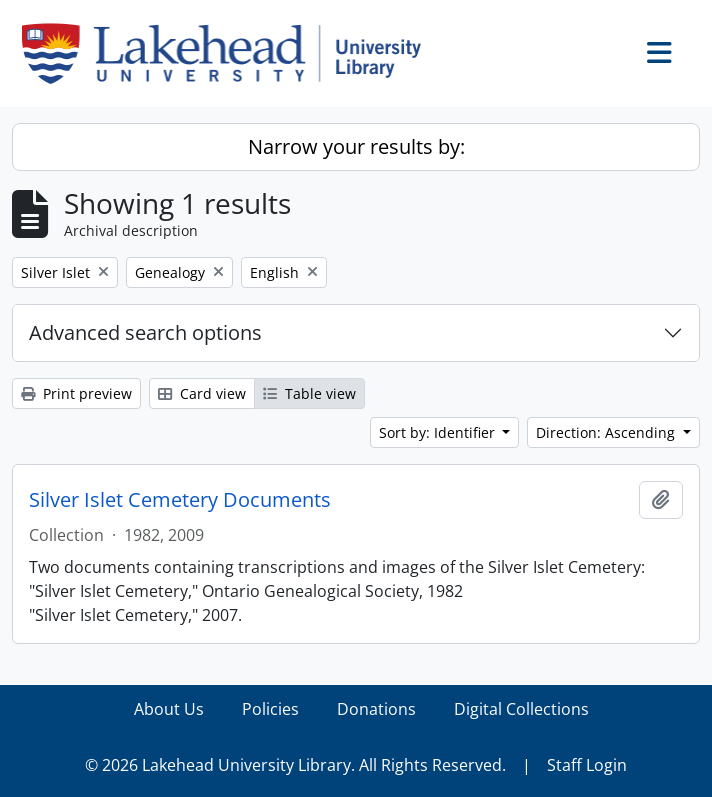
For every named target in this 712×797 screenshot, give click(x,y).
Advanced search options (145, 332)
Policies (270, 709)
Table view (309, 393)
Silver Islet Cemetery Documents (180, 500)
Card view (202, 393)
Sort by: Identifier (439, 432)
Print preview (76, 393)
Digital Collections (521, 709)
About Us (169, 709)
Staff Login (587, 765)
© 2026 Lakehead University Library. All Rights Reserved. (295, 765)
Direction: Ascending (607, 432)
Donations (376, 709)
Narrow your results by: (356, 146)
